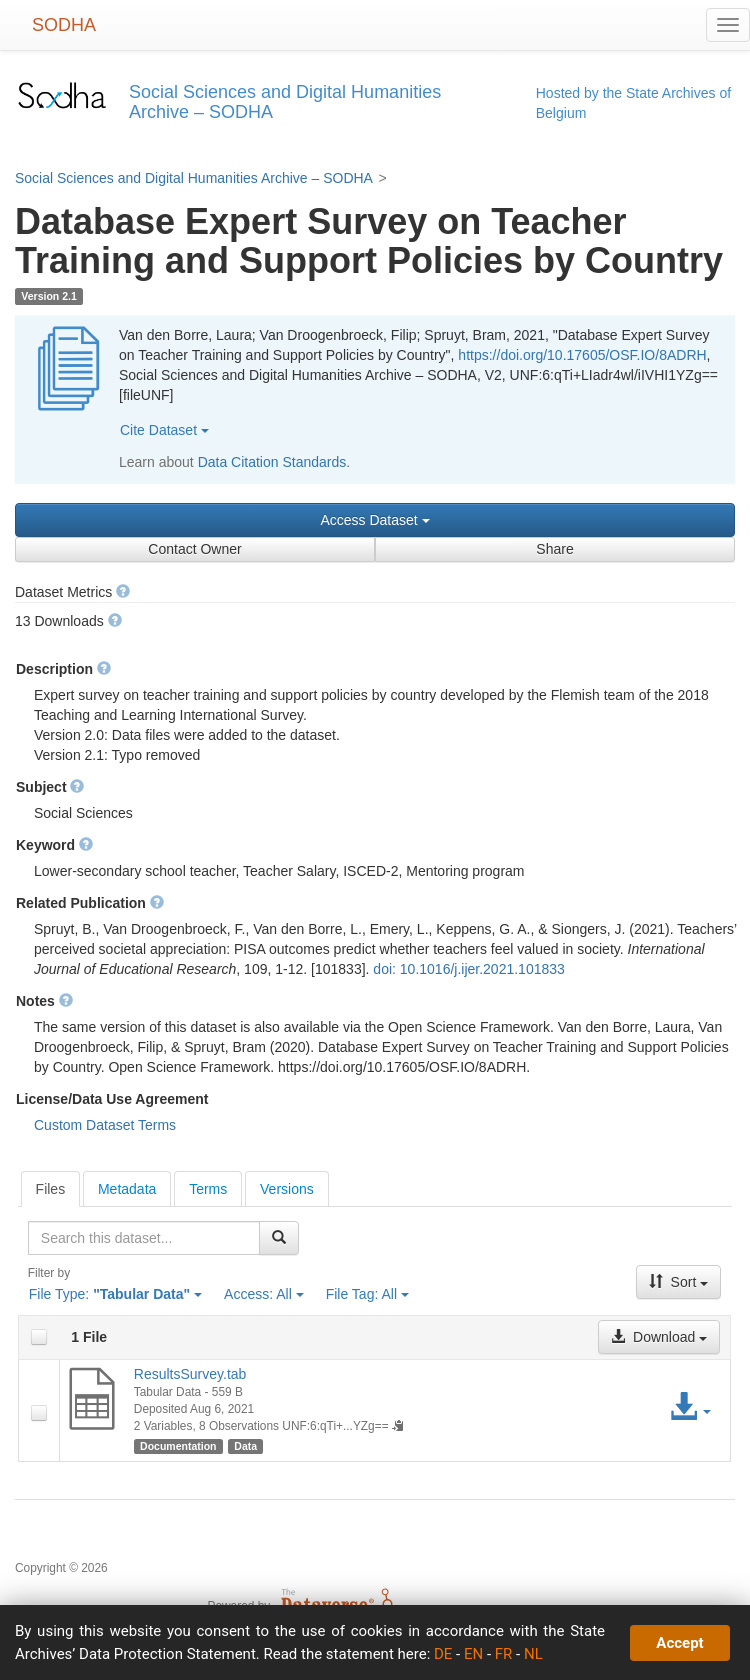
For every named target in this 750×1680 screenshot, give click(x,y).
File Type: (115, 1294)
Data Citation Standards (272, 462)
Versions (287, 1189)
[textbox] (144, 1238)
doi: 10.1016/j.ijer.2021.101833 (469, 969)
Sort (679, 1282)
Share (554, 549)
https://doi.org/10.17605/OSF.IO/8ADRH (582, 355)
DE (443, 1654)
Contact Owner (194, 549)
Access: (264, 1294)
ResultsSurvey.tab (190, 1374)
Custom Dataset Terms (105, 1125)
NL (533, 1654)
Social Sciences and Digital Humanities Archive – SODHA (194, 178)
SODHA (64, 25)
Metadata (127, 1189)
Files (51, 1189)
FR (504, 1654)
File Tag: (367, 1294)
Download (659, 1337)
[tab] (51, 1189)
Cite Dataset (164, 430)
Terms (208, 1189)
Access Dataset (374, 520)
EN (473, 1654)
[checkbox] (39, 1337)
